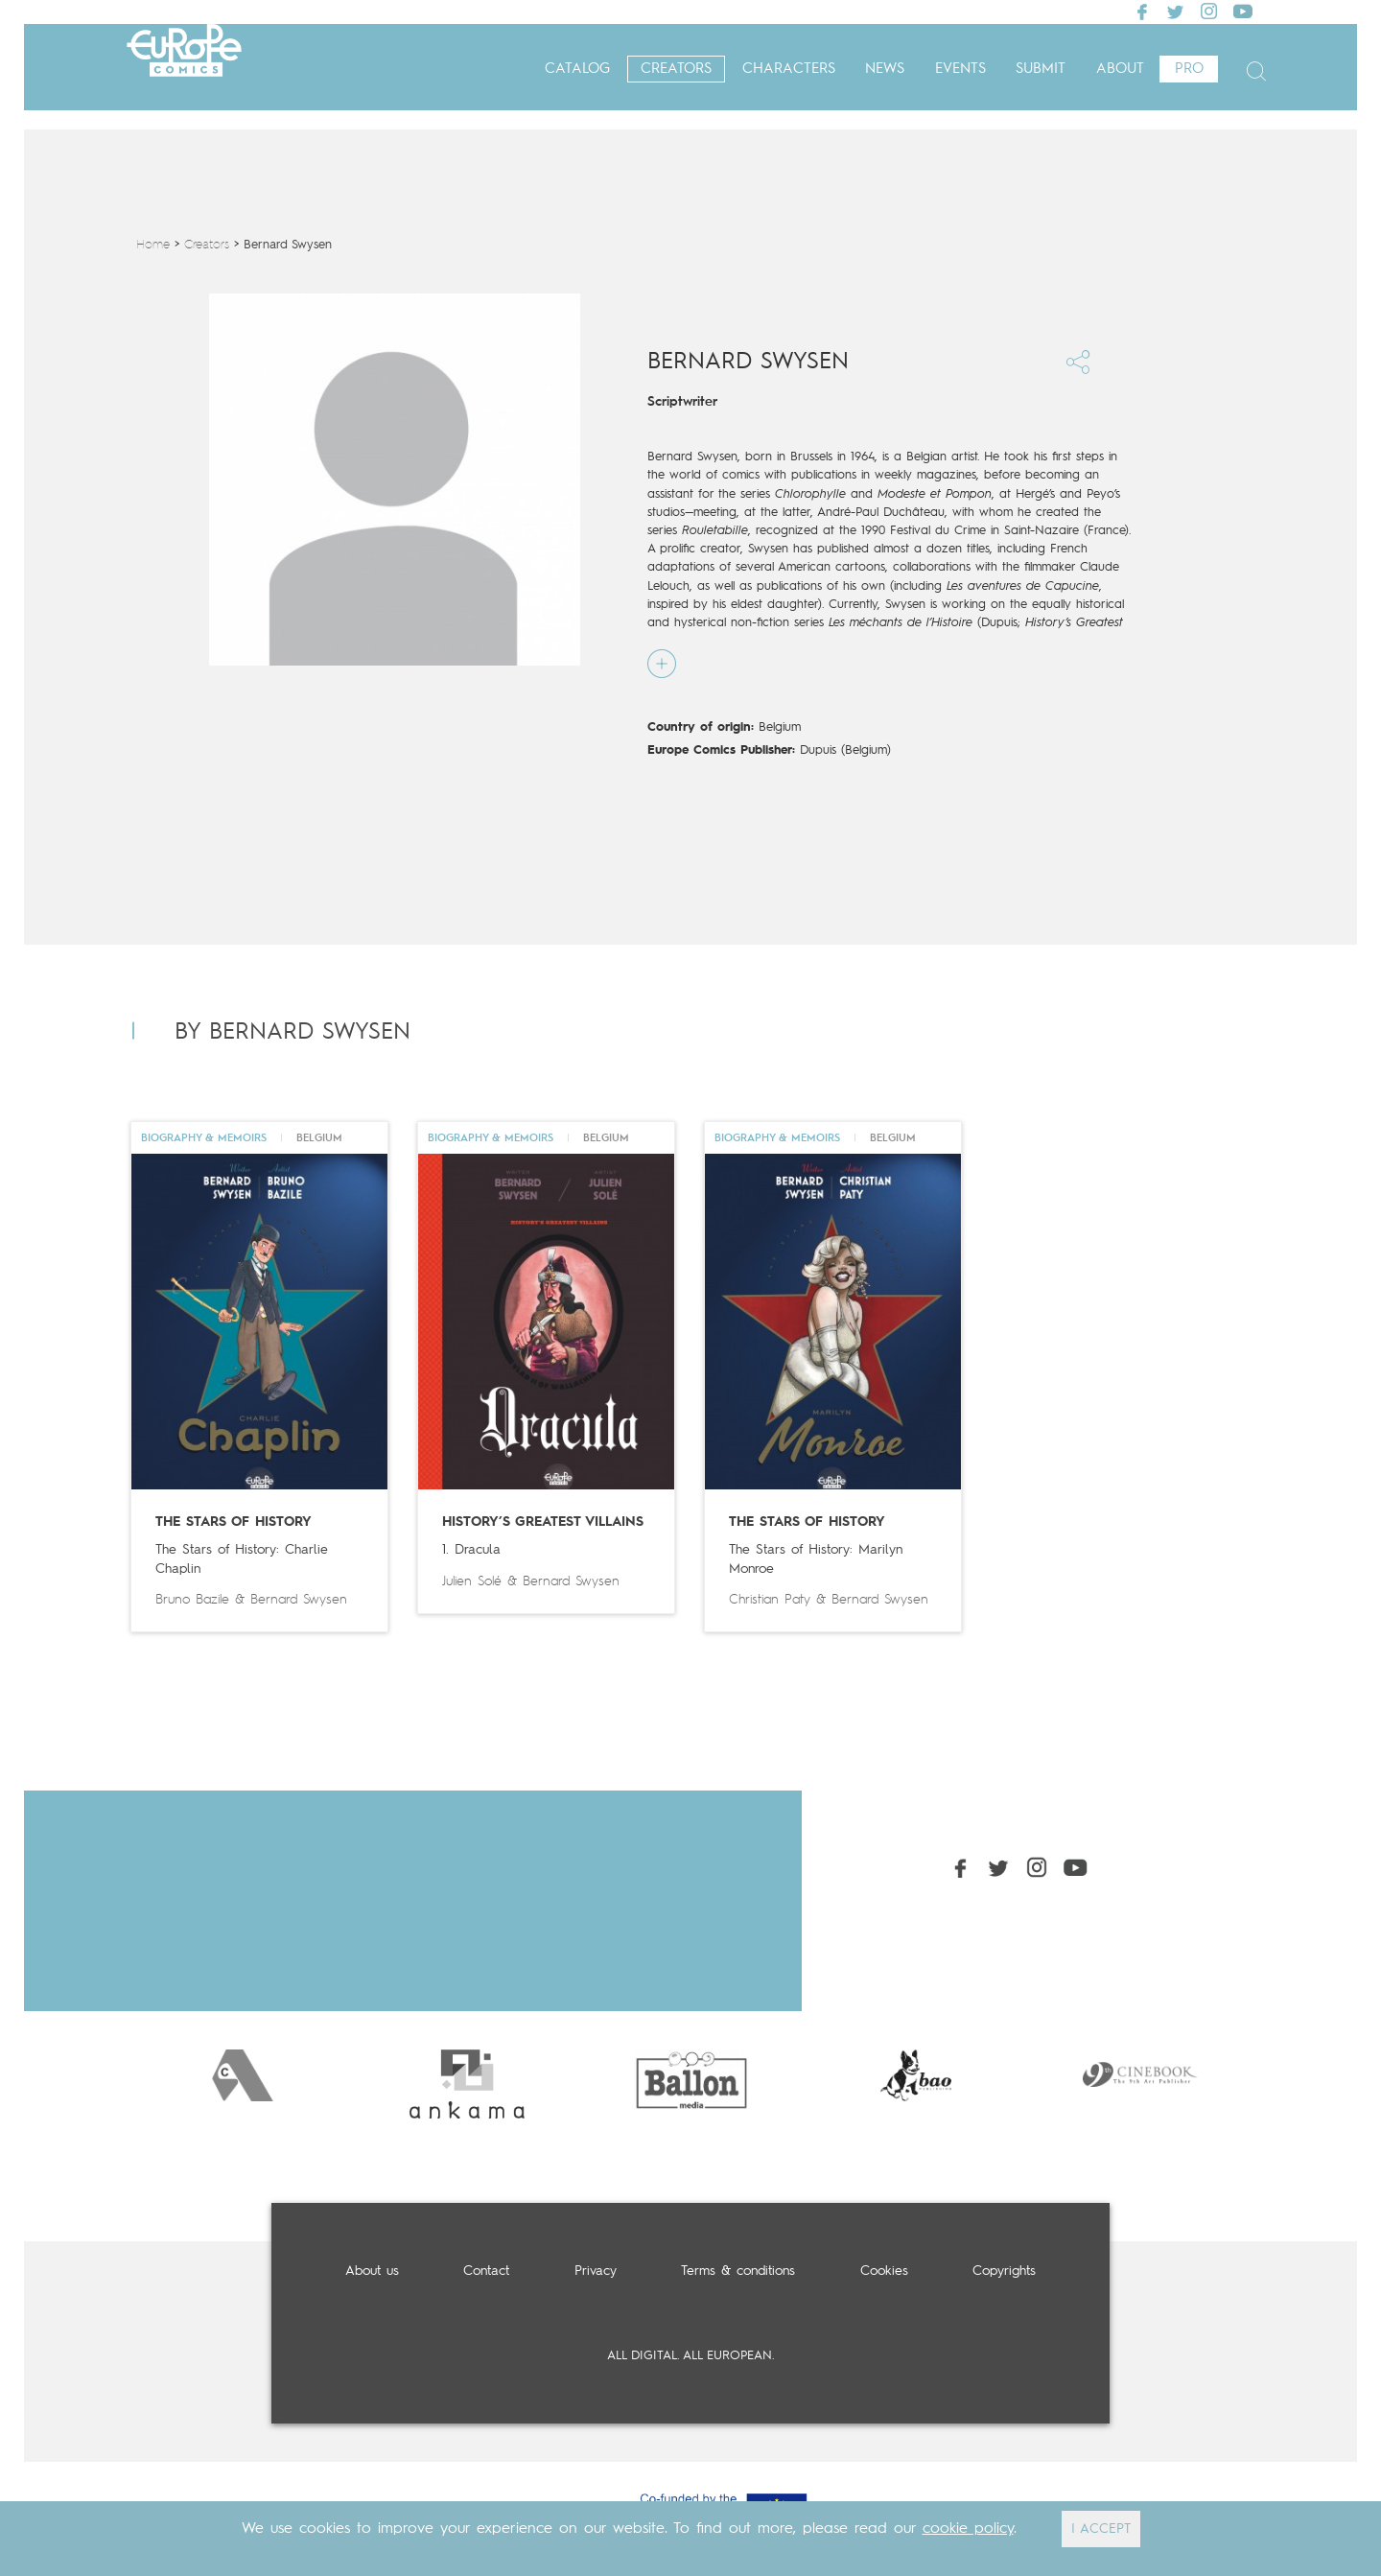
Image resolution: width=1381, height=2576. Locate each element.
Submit (1040, 69)
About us (372, 2271)
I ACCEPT (1101, 2529)
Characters (788, 69)
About (1120, 69)
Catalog (577, 69)
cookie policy (968, 2529)
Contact (486, 2271)
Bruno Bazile (192, 1599)
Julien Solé (472, 1581)
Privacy (595, 2271)
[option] (242, 2075)
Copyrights (1004, 2271)
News (884, 69)
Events (960, 69)
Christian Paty (769, 1599)
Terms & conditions (738, 2271)
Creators (676, 69)
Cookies (884, 2271)
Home (153, 245)
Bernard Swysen (298, 1599)
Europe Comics (184, 69)
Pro (1189, 69)
